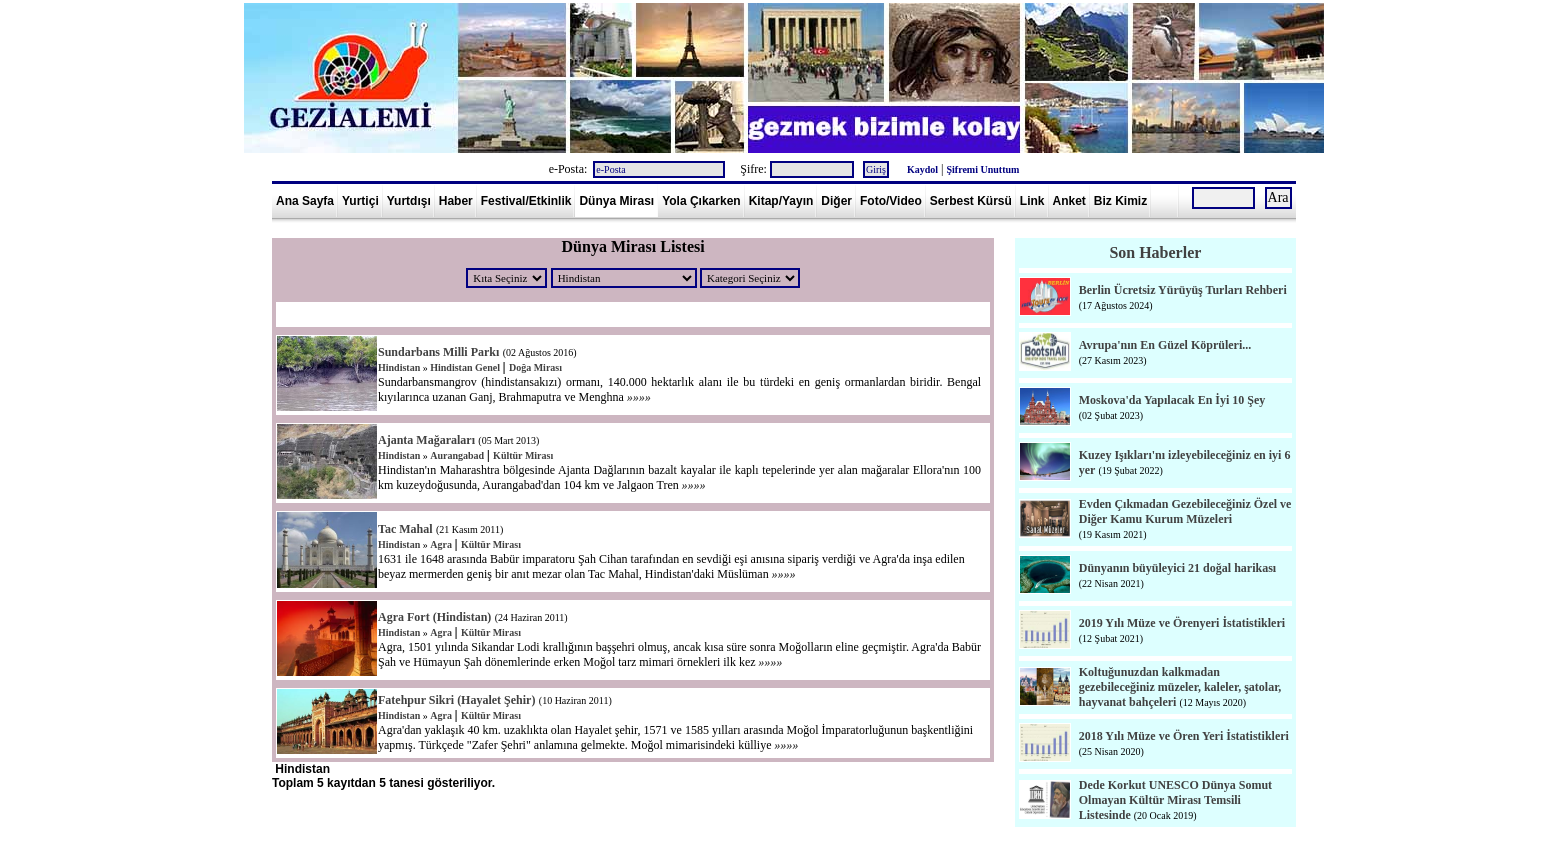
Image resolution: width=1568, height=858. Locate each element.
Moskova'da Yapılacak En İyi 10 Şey (1172, 400)
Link (1032, 201)
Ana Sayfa (305, 201)
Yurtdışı (409, 201)
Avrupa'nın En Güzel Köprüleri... (1165, 345)
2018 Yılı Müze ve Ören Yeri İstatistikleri (1184, 736)
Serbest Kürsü (971, 201)
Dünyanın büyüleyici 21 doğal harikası (1177, 568)
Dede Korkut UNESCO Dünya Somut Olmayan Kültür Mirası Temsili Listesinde (1175, 800)
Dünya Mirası (616, 201)
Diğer (836, 201)
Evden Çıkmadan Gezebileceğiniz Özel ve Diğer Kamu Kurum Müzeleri (1185, 511)
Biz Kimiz (1120, 201)
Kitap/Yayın (781, 201)
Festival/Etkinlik (526, 201)
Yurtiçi (360, 201)
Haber (456, 201)
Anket (1069, 201)
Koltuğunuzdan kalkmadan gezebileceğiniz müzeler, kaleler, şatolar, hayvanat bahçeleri (1180, 687)
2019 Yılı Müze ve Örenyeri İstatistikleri (1182, 623)
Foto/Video (891, 201)
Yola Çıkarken (701, 201)
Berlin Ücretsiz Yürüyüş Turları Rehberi (1183, 290)
